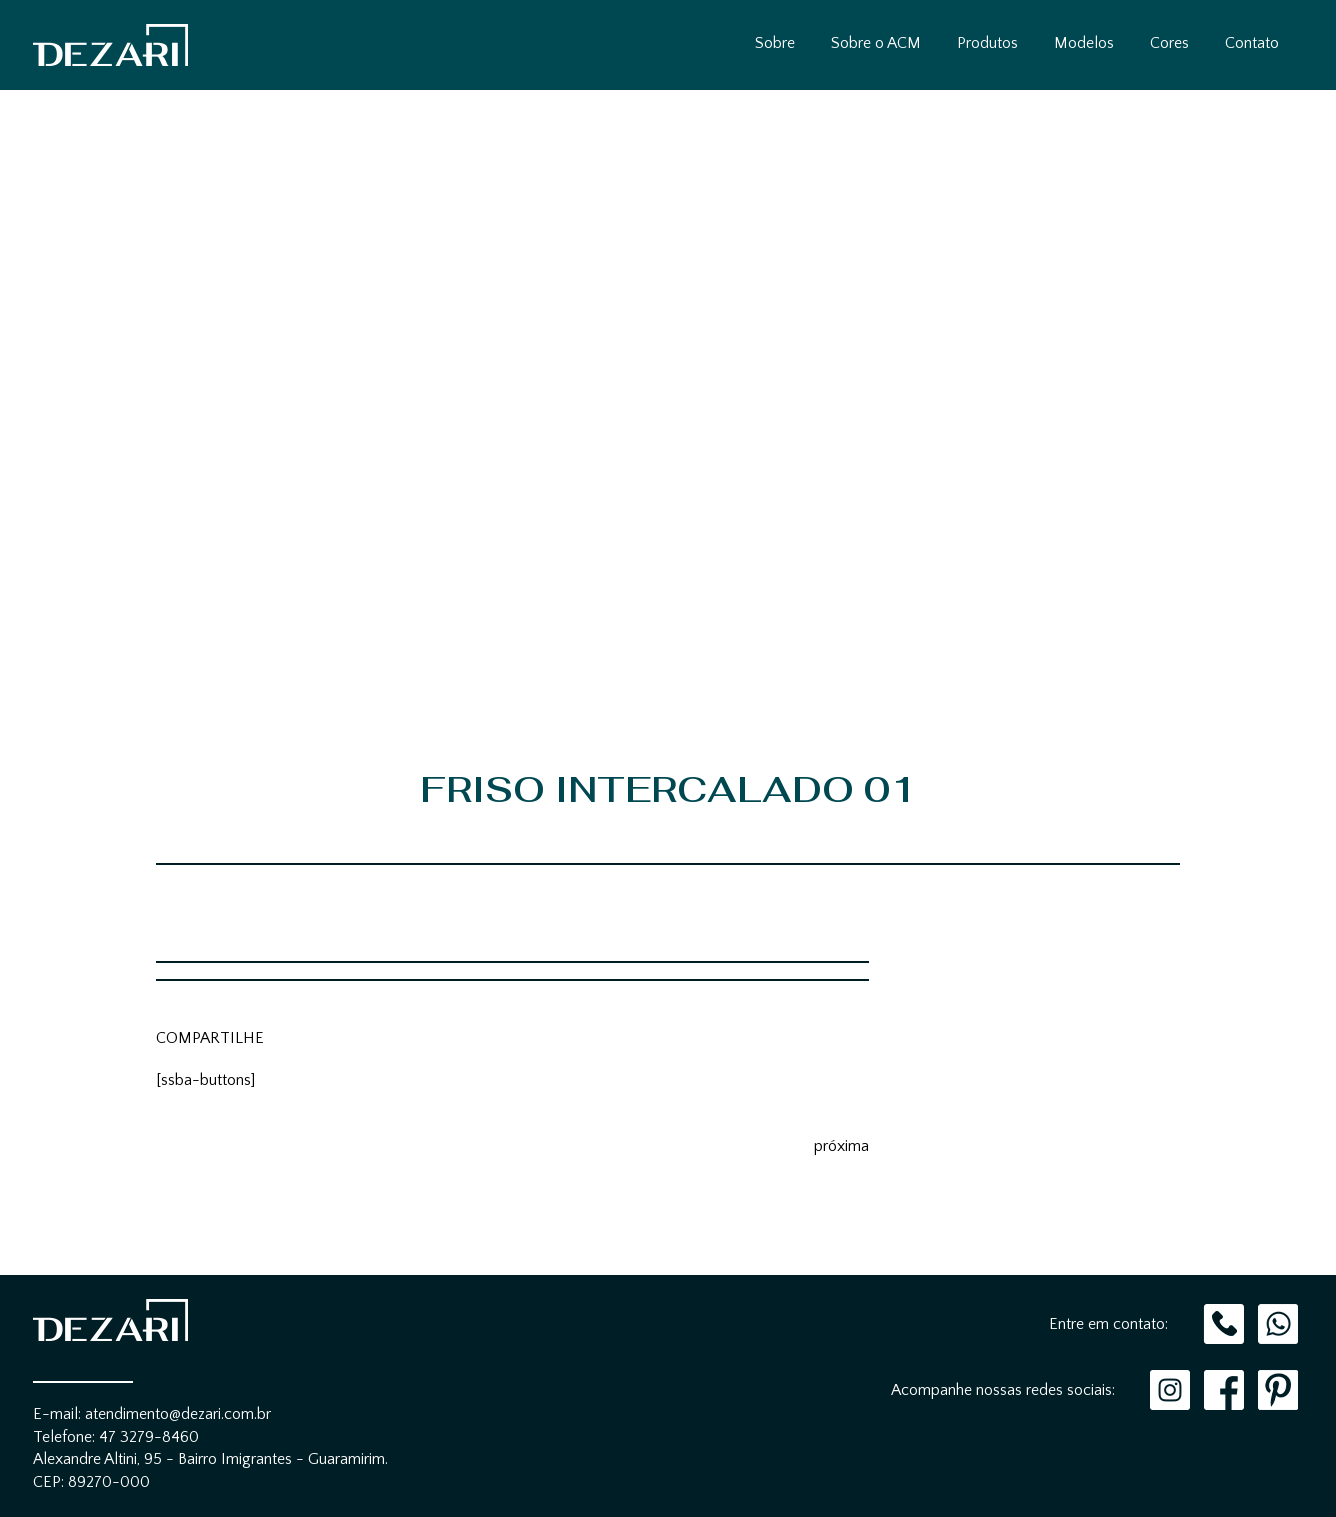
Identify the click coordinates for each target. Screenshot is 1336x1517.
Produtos (987, 43)
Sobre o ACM (876, 43)
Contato (1252, 43)
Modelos (1084, 43)
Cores (1169, 43)
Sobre (775, 43)
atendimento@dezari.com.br (178, 1414)
